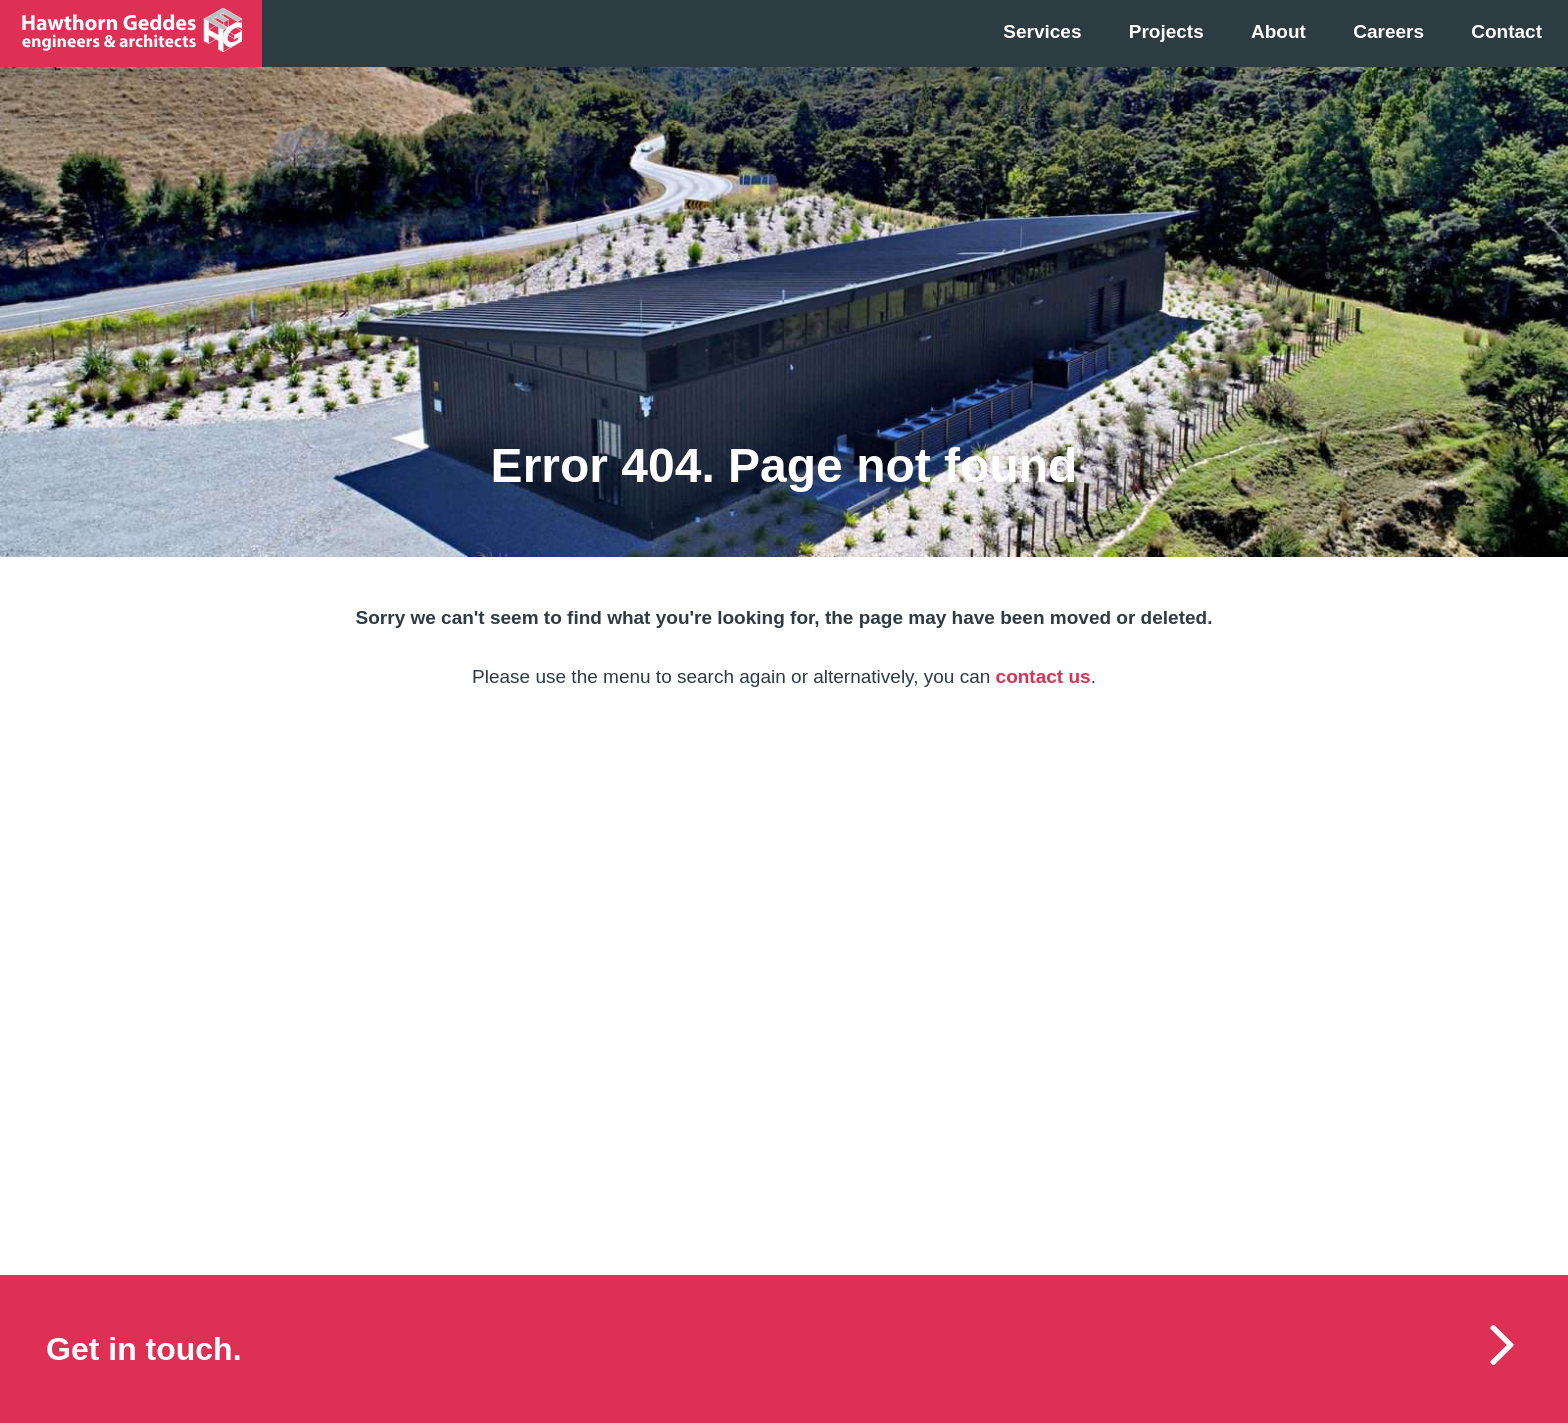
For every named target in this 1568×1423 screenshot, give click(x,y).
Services (1042, 31)
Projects (1166, 31)
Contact (1506, 31)
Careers (1388, 31)
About (1278, 31)
